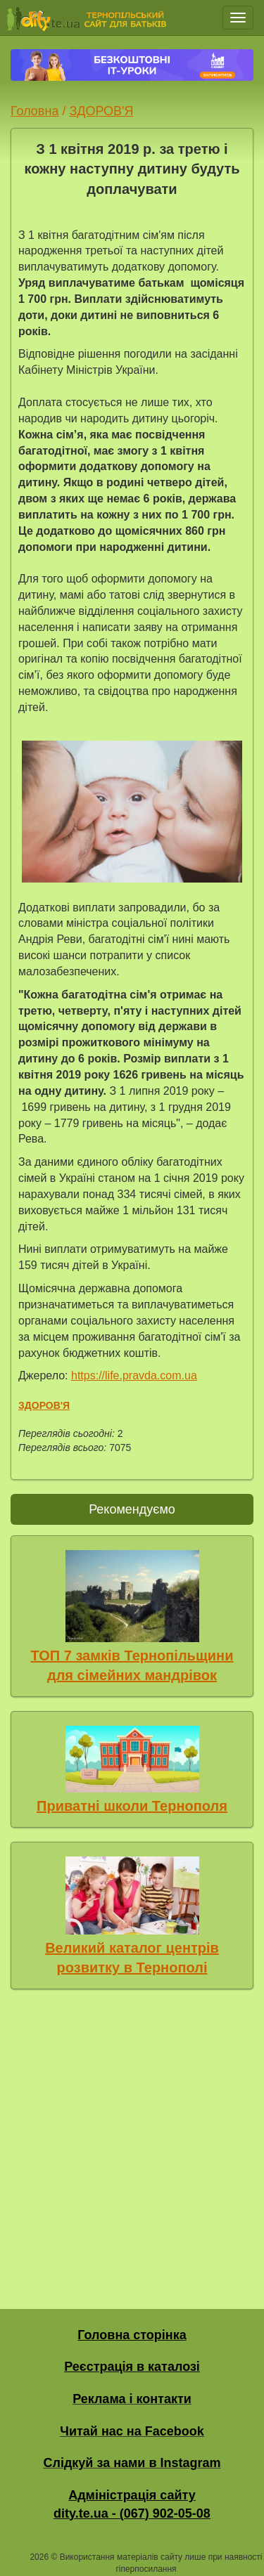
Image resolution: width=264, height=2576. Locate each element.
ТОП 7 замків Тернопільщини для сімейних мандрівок (132, 1666)
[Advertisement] (132, 2145)
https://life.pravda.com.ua (134, 1375)
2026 (39, 2557)
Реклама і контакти (132, 2399)
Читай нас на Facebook (131, 2431)
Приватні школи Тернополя (132, 1806)
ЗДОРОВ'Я (101, 111)
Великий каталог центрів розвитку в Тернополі (132, 1958)
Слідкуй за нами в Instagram (131, 2463)
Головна (34, 111)
